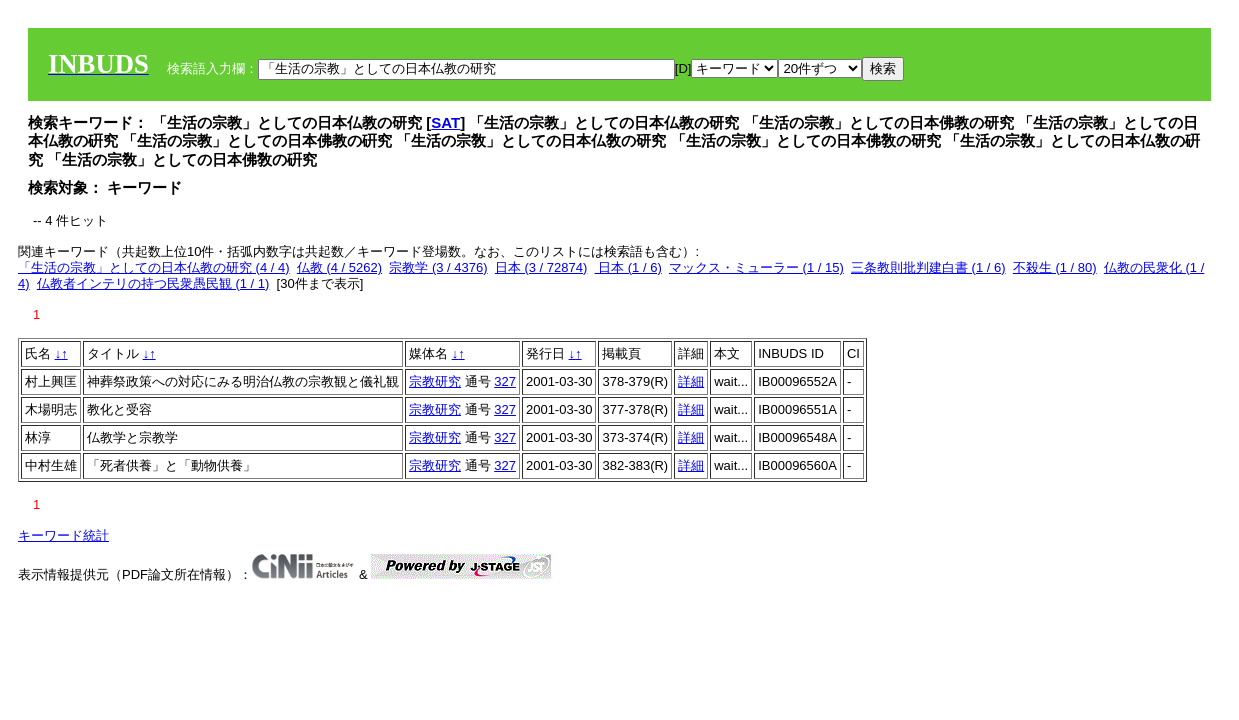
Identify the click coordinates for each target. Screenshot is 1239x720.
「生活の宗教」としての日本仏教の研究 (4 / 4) (154, 267)
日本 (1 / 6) (628, 267)
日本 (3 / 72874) (541, 267)
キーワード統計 (63, 535)
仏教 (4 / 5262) (339, 267)
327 (505, 381)
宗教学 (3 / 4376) (438, 267)
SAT (445, 122)
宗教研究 (435, 381)
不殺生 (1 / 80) (1055, 267)
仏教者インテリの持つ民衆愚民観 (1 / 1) (153, 283)
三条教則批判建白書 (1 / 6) (928, 267)
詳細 (691, 381)
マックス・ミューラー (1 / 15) (756, 267)
